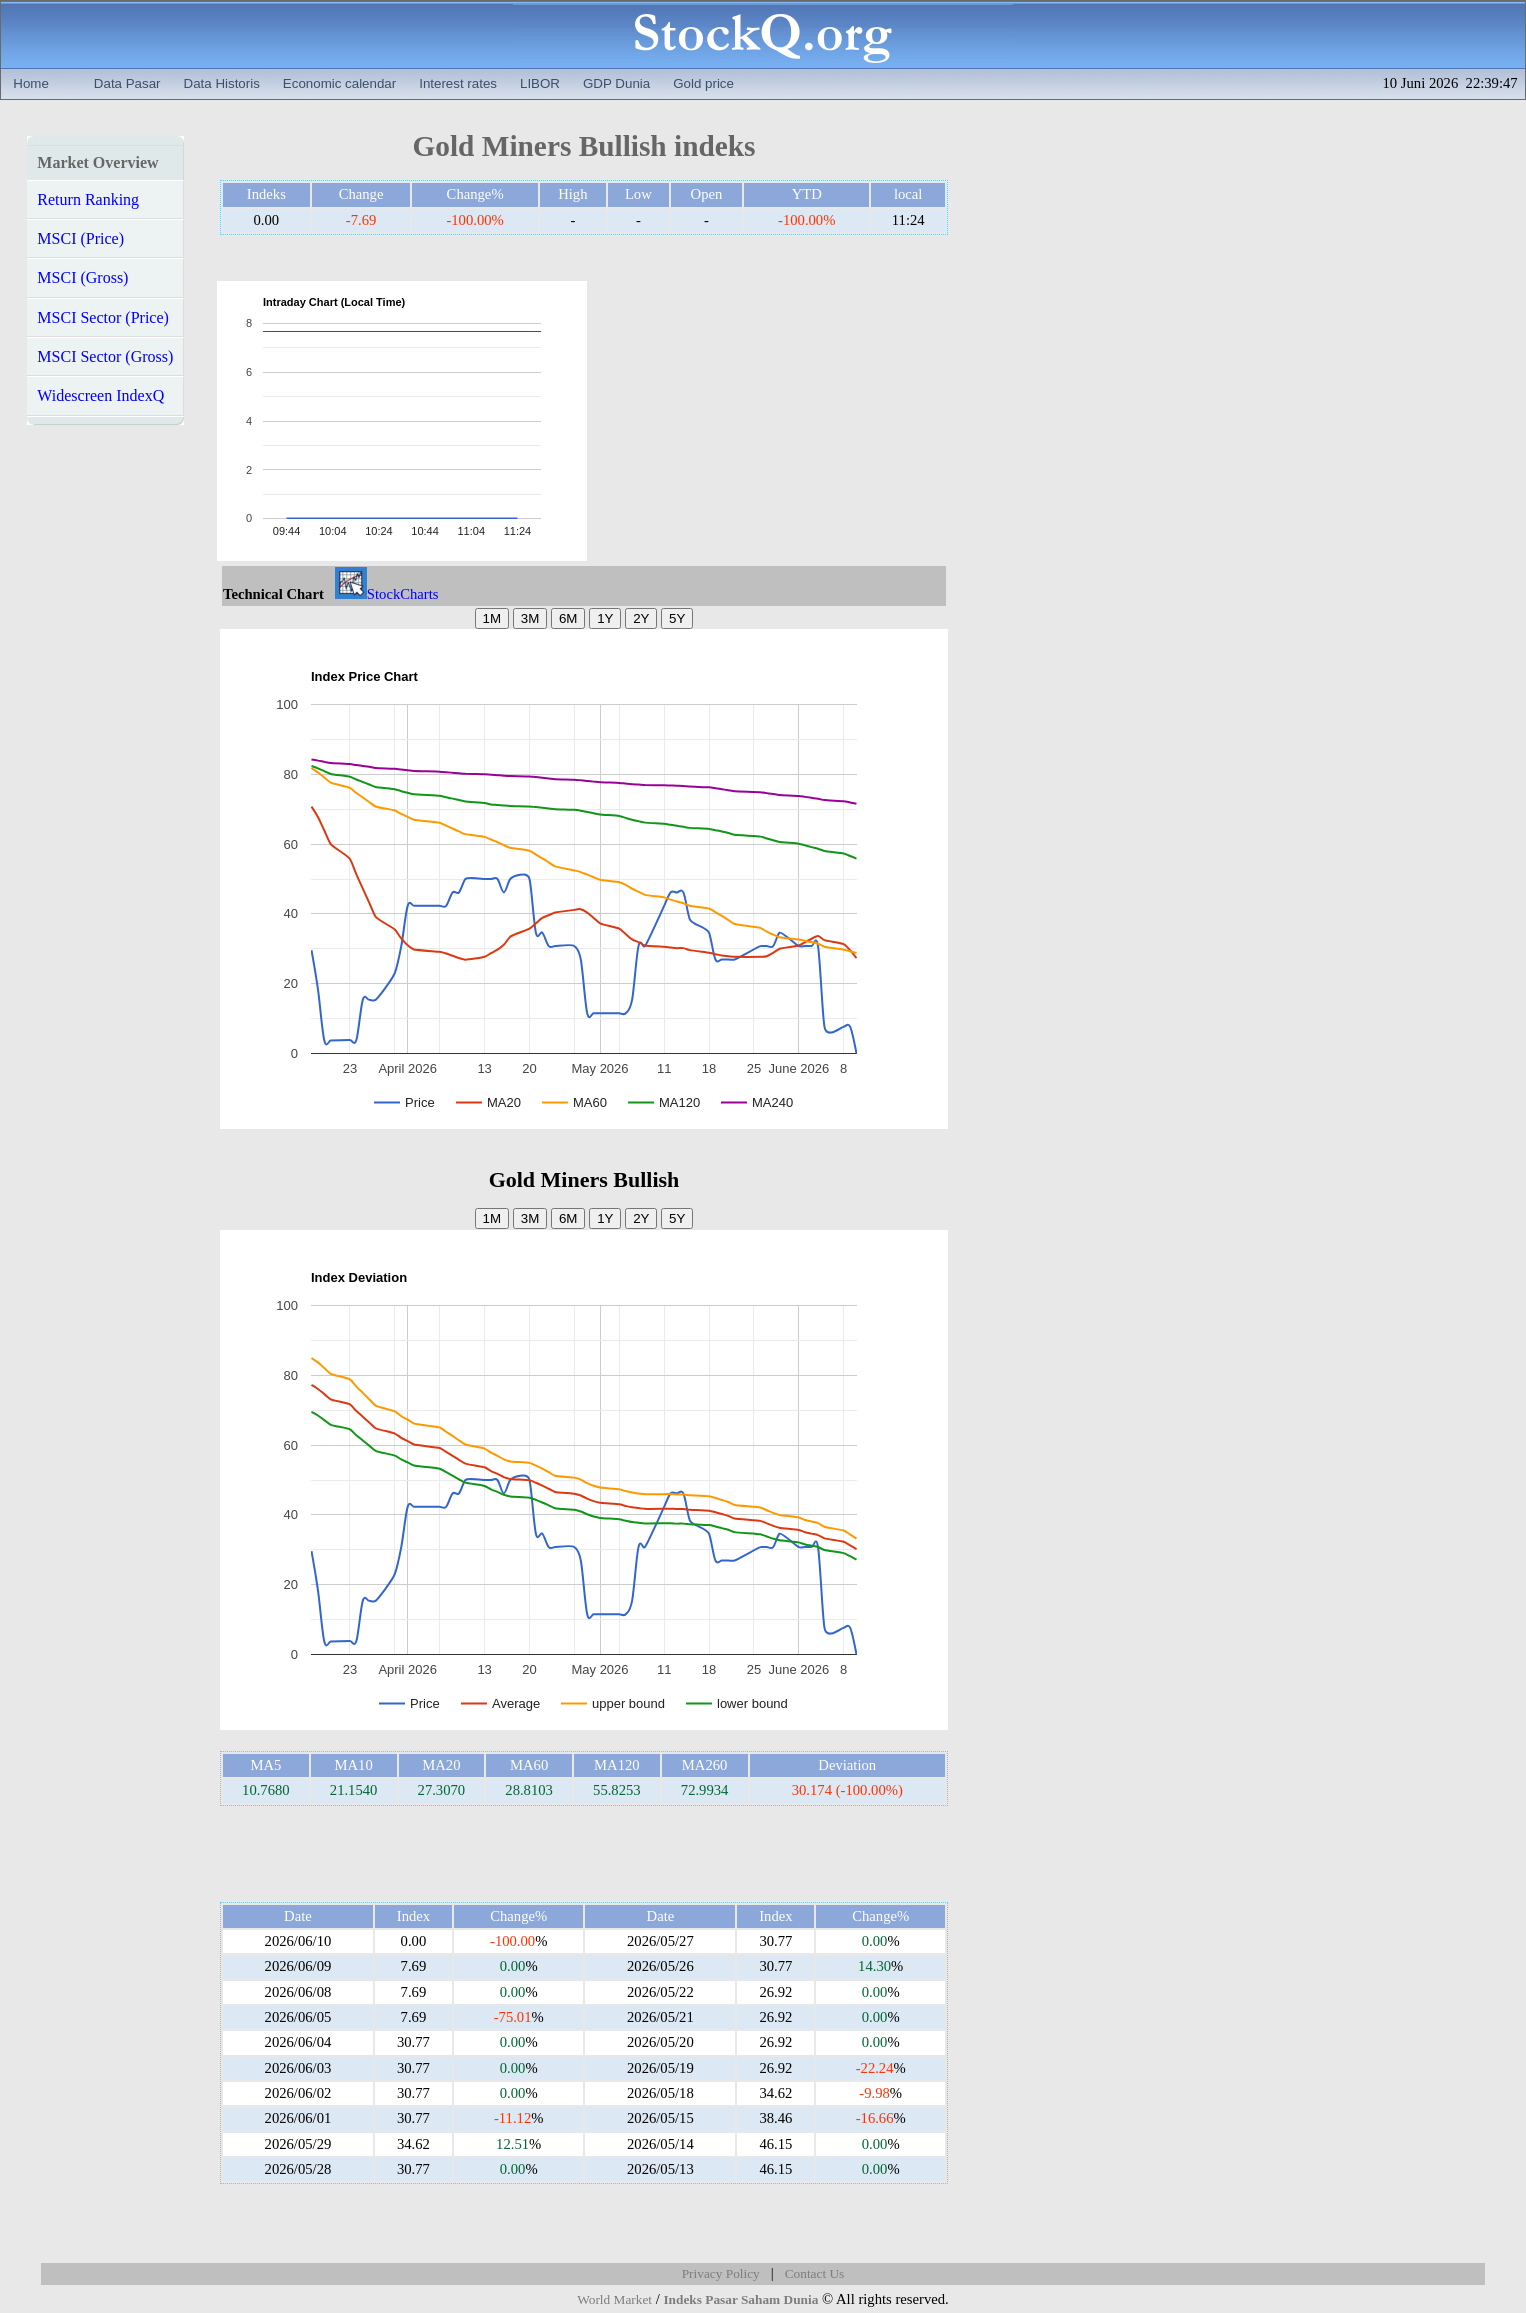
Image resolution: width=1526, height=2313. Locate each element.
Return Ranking (88, 199)
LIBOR (540, 83)
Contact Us (815, 2273)
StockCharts (387, 594)
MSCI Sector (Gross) (105, 356)
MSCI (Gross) (82, 277)
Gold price (703, 83)
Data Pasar (127, 83)
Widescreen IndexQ (100, 395)
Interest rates (458, 83)
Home (31, 83)
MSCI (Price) (80, 238)
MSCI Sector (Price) (103, 317)
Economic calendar (339, 83)
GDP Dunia (616, 83)
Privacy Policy (721, 2273)
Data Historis (222, 83)
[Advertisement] (783, 421)
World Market (614, 2299)
